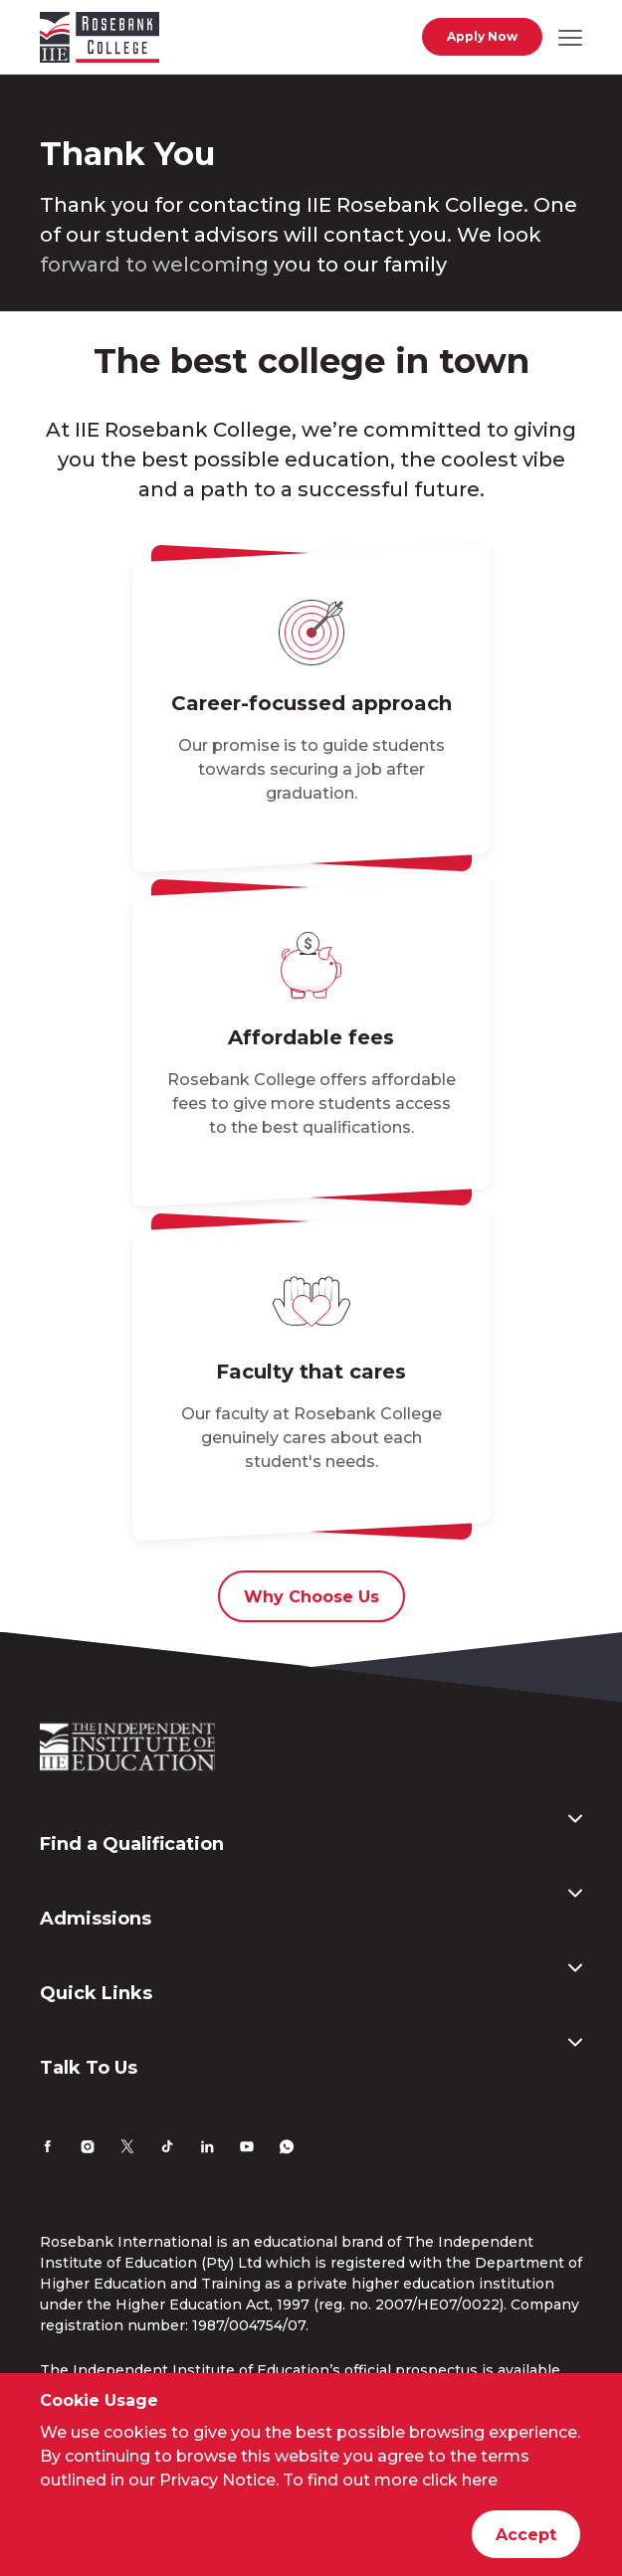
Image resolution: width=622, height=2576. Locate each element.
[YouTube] (247, 2149)
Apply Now (482, 36)
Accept (526, 2534)
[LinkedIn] (207, 2149)
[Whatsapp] (287, 2149)
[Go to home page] (99, 41)
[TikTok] (167, 2149)
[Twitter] (127, 2149)
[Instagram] (88, 2149)
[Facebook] (48, 2149)
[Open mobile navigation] (570, 37)
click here (460, 2480)
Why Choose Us (311, 1596)
